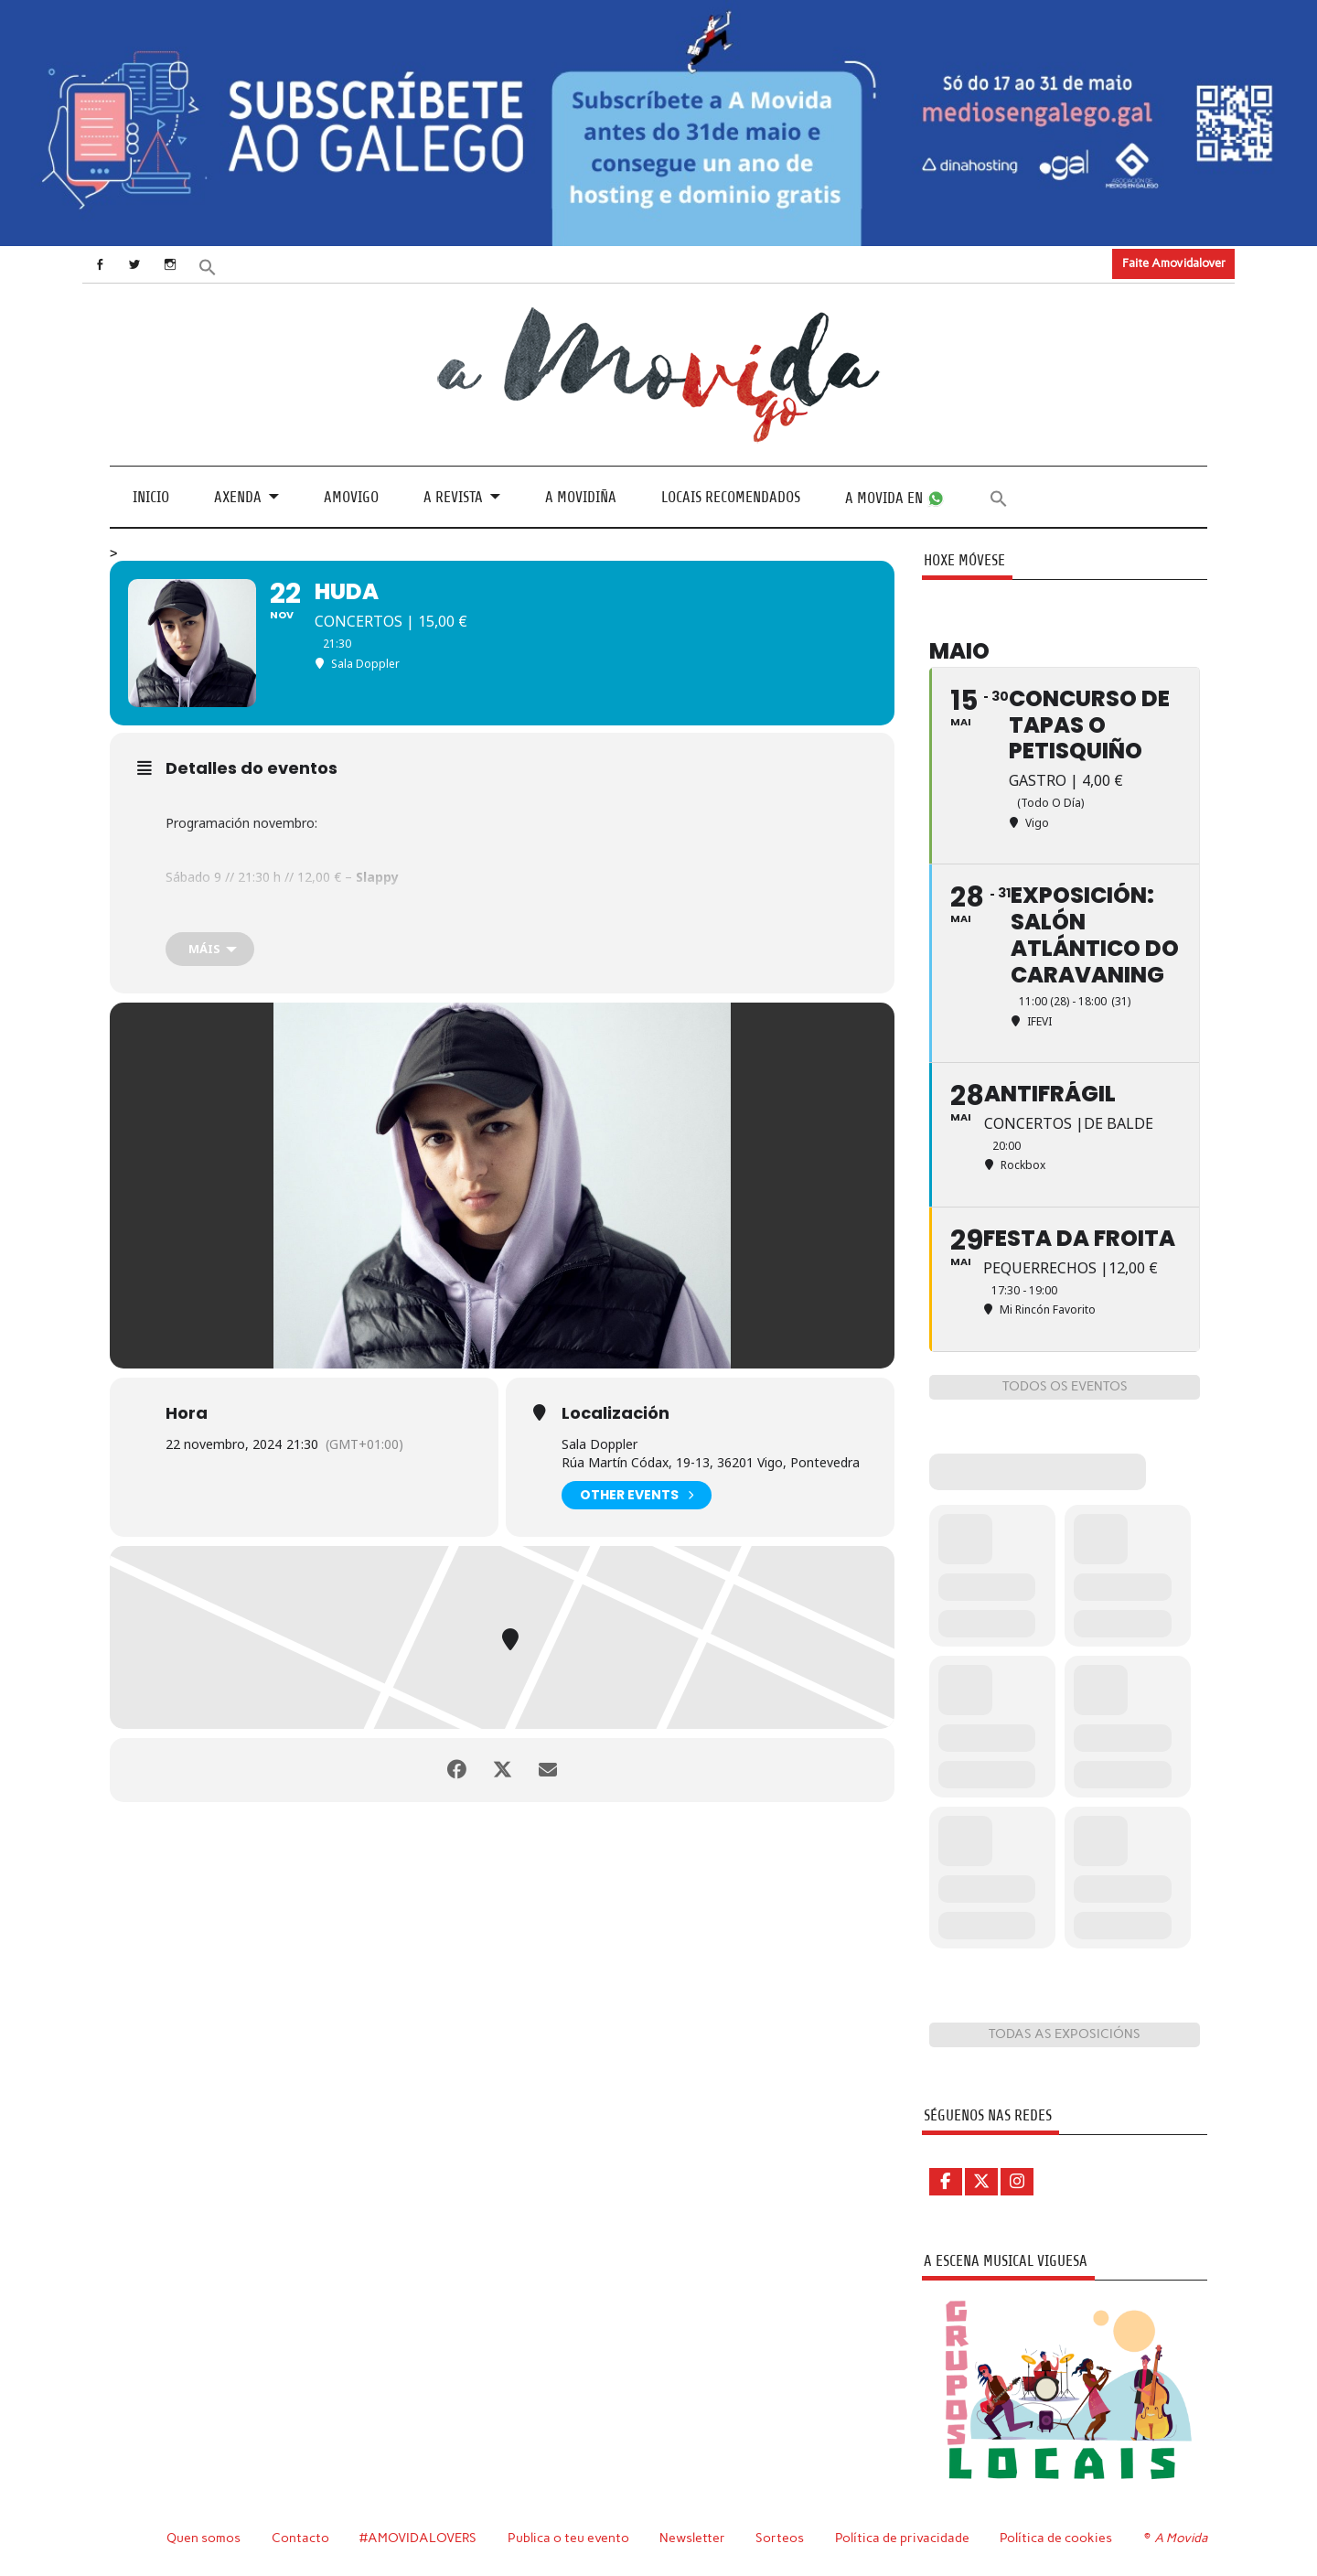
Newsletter (692, 2537)
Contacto (300, 2537)
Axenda (238, 497)
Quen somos (203, 2537)
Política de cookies (1056, 2537)
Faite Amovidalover (1174, 263)
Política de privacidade (902, 2537)
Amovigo (351, 497)
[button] (207, 266)
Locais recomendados (730, 497)
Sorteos (779, 2537)
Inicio (151, 497)
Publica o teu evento (568, 2537)
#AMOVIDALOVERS (417, 2537)
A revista (453, 497)
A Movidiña (580, 497)
